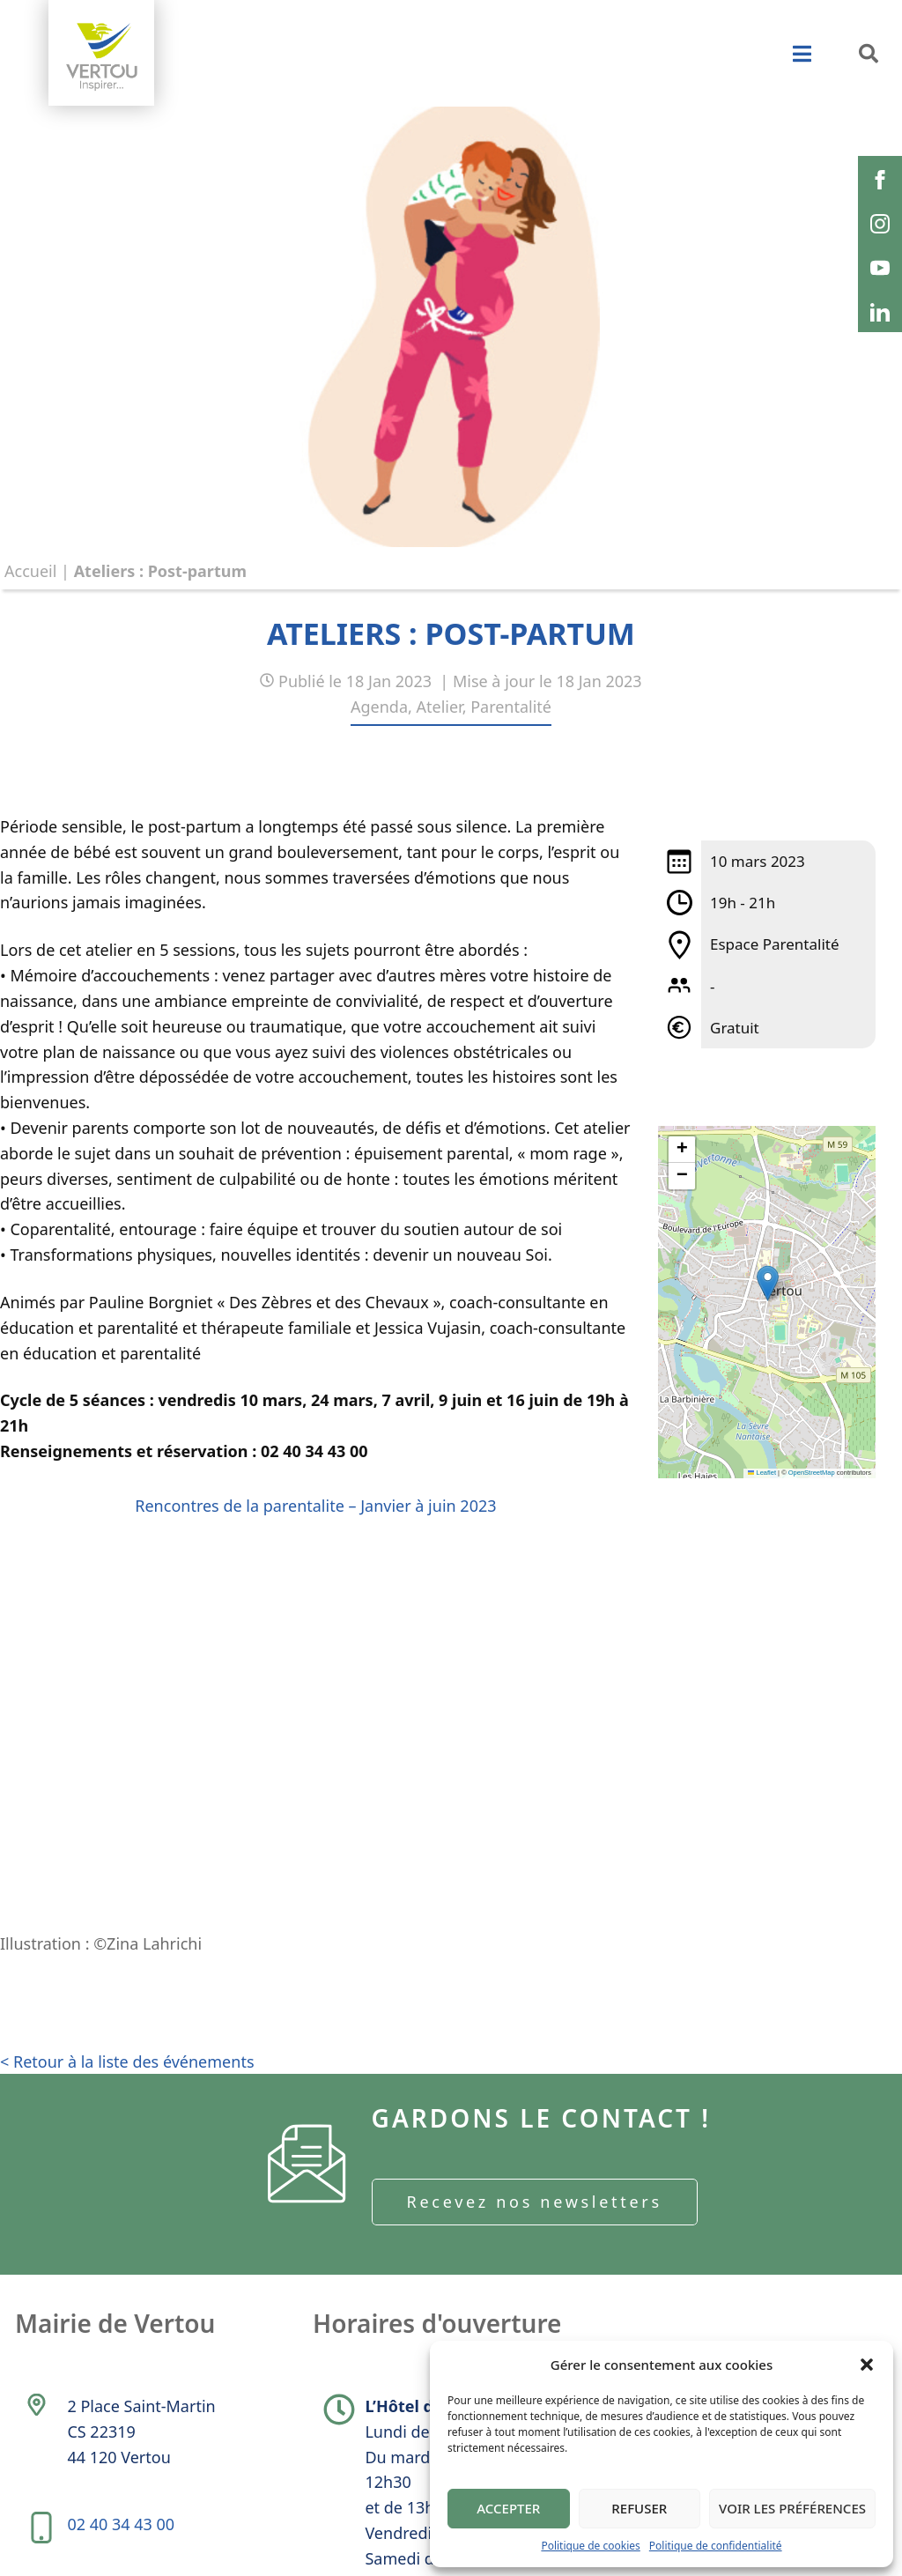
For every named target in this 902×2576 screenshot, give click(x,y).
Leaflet (762, 1473)
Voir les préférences (792, 2508)
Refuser (639, 2508)
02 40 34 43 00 (120, 2524)
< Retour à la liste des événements (127, 2061)
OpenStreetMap (811, 1473)
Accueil (30, 570)
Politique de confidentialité (715, 2545)
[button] (867, 2364)
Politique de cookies (590, 2545)
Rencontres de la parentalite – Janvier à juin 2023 (315, 1505)
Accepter (508, 2508)
